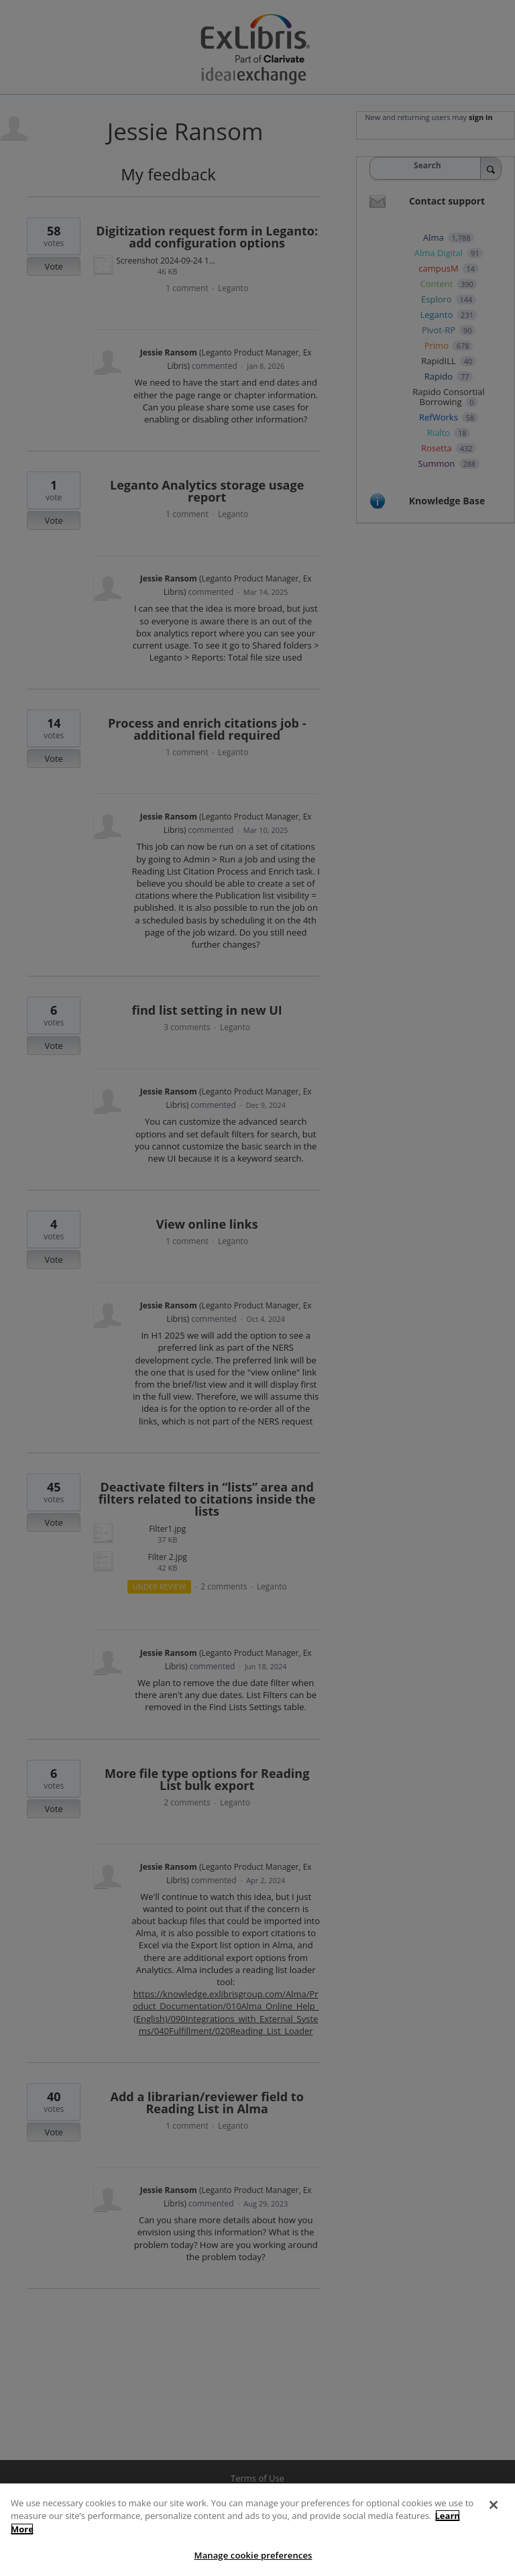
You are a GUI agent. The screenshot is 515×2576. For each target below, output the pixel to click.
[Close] (493, 2523)
